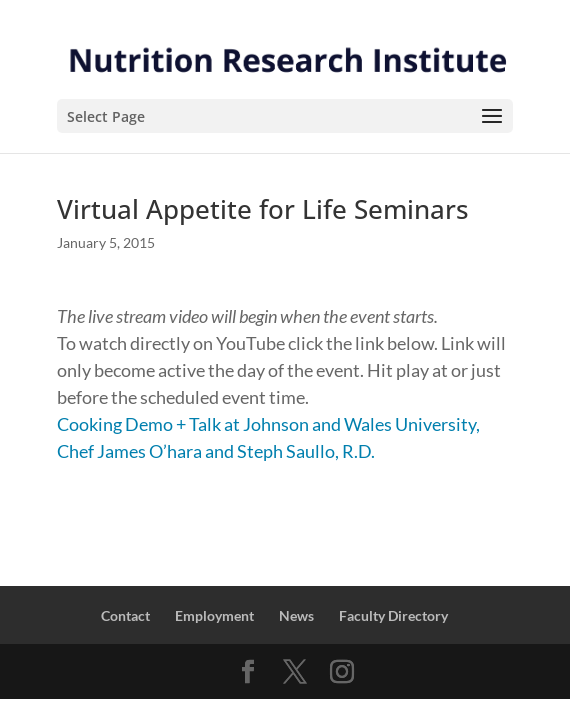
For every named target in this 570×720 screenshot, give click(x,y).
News (296, 615)
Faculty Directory (393, 615)
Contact (125, 615)
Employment (214, 615)
